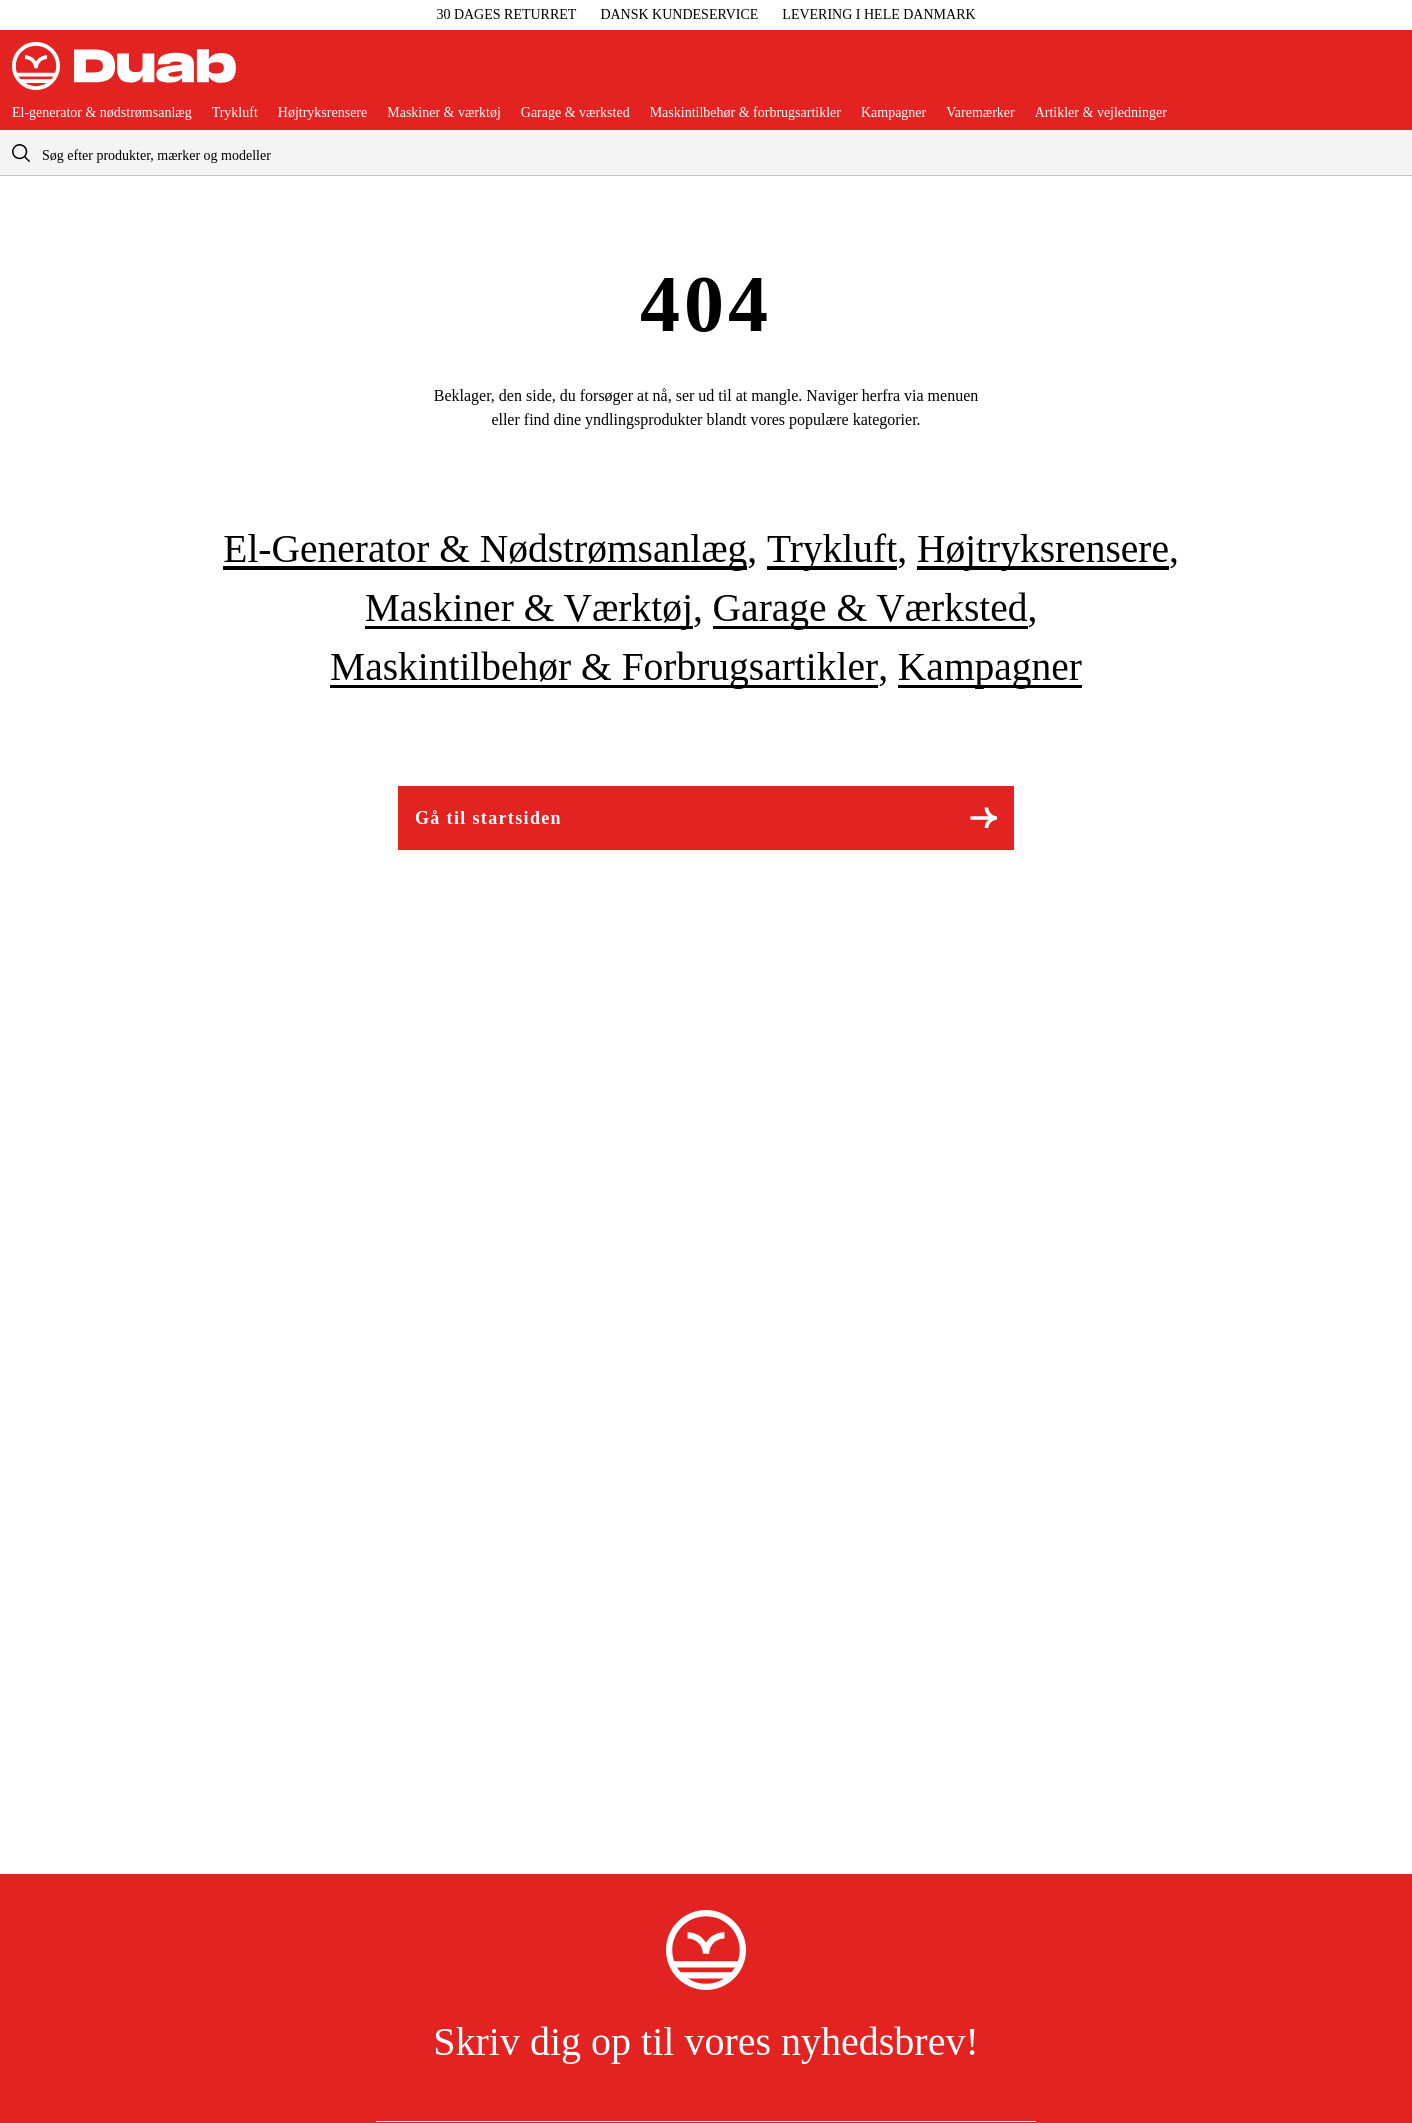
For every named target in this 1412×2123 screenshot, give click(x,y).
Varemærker (980, 113)
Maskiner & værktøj (444, 113)
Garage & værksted (575, 113)
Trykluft (235, 113)
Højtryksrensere (322, 113)
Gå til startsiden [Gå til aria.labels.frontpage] (706, 817)
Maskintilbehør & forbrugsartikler (745, 113)
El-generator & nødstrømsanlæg (102, 113)
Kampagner (893, 113)
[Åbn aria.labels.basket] (1384, 74)
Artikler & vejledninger (1101, 113)
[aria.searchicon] (21, 152)
